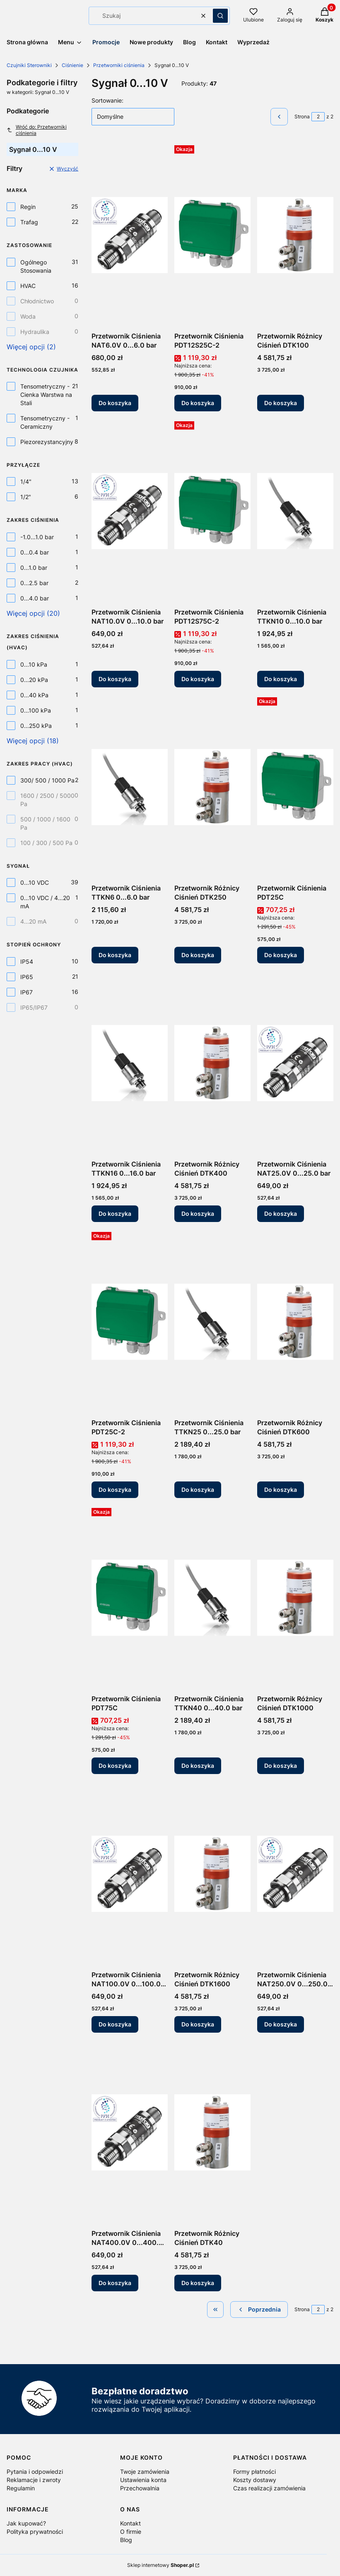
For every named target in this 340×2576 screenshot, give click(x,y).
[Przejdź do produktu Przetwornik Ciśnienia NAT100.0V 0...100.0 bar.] (130, 1874)
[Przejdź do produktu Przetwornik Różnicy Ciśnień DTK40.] (212, 2132)
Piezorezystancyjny (46, 441)
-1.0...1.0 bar (37, 536)
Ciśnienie (72, 65)
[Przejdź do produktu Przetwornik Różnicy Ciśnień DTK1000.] (295, 1598)
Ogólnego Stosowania (35, 266)
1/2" (25, 496)
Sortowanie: (107, 100)
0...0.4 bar (34, 552)
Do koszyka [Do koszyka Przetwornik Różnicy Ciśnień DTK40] (197, 2282)
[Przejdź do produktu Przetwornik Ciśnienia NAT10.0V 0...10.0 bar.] (130, 511)
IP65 (26, 976)
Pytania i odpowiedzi (35, 2471)
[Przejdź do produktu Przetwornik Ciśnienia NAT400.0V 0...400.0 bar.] (130, 2132)
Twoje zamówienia (144, 2471)
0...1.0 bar (33, 567)
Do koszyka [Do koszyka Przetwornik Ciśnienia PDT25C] (280, 954)
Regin (28, 206)
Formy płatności (254, 2471)
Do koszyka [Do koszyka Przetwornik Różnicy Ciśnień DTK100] (280, 402)
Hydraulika (34, 331)
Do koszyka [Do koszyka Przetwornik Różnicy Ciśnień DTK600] (280, 1489)
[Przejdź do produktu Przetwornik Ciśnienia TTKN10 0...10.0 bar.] (295, 511)
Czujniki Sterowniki (29, 65)
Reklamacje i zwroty (34, 2479)
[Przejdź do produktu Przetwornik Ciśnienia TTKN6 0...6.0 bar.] (130, 787)
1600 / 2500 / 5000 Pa (47, 799)
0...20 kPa (34, 679)
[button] (220, 16)
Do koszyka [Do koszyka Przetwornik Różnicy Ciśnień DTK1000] (280, 1765)
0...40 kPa (34, 695)
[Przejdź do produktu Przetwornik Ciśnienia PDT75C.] (130, 1598)
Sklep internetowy (160, 2565)
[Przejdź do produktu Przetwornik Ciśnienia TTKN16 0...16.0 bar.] (130, 1063)
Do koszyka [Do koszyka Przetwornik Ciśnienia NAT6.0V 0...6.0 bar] (115, 402)
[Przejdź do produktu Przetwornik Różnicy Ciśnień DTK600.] (295, 1322)
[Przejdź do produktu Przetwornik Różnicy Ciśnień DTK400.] (212, 1063)
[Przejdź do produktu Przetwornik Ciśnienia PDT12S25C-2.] (212, 235)
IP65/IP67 (34, 1007)
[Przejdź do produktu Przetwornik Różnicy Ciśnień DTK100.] (295, 235)
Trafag (29, 222)
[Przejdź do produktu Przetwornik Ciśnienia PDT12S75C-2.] (212, 511)
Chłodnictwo (37, 301)
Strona (302, 116)
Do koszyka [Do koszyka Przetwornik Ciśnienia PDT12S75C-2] (197, 678)
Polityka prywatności (35, 2531)
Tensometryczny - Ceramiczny (45, 422)
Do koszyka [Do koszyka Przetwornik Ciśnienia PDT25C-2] (115, 1489)
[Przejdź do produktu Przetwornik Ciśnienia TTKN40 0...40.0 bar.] (212, 1598)
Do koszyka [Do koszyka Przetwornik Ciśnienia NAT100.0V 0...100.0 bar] (115, 2024)
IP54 (26, 961)
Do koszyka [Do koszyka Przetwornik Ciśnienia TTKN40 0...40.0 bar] (197, 1765)
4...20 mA (33, 921)
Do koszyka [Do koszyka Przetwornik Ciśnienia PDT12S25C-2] (197, 402)
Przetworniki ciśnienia (119, 65)
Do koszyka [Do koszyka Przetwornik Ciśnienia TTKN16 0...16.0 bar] (115, 1213)
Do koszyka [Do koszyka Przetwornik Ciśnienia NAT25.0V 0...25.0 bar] (280, 1213)
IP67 (26, 992)
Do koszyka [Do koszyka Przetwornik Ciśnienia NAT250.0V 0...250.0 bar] (280, 2024)
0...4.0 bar (34, 598)
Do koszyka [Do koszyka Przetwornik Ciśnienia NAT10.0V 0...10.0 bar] (115, 678)
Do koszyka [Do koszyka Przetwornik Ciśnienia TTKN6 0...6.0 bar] (115, 954)
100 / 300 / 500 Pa (46, 842)
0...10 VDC (34, 882)
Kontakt (130, 2523)
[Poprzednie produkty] (259, 2309)
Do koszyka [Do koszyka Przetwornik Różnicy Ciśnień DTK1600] (197, 2024)
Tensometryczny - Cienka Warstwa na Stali (46, 394)
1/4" (25, 481)
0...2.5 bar (34, 582)
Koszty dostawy (254, 2479)
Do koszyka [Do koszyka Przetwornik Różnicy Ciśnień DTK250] (197, 954)
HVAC (28, 285)
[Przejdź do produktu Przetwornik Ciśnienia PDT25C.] (295, 787)
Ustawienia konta (143, 2479)
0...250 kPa (36, 725)
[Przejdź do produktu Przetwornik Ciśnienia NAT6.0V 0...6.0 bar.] (130, 235)
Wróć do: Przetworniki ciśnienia (37, 130)
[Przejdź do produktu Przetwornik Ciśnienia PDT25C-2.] (130, 1322)
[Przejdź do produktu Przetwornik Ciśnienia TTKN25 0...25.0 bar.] (212, 1322)
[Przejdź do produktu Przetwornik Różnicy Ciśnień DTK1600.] (212, 1874)
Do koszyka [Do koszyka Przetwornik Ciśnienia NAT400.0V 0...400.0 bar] (115, 2282)
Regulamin (21, 2488)
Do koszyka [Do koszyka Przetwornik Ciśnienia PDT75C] (115, 1765)
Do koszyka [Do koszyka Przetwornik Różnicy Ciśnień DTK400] (197, 1213)
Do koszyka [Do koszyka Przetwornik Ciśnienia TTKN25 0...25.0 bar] (197, 1489)
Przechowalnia (139, 2488)
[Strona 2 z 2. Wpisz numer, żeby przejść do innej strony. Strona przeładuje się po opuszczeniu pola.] (318, 116)
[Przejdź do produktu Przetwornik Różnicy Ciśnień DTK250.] (212, 787)
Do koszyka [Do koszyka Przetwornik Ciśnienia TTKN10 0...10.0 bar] (280, 678)
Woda (28, 316)
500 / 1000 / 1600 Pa (45, 823)
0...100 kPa (35, 710)
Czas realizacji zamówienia (269, 2488)
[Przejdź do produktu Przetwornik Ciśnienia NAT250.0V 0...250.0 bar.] (295, 1874)
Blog (126, 2539)
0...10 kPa (33, 664)
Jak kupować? (26, 2523)
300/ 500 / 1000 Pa (47, 780)
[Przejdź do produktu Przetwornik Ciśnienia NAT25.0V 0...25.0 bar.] (295, 1063)
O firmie (130, 2531)
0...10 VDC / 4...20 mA (45, 902)
